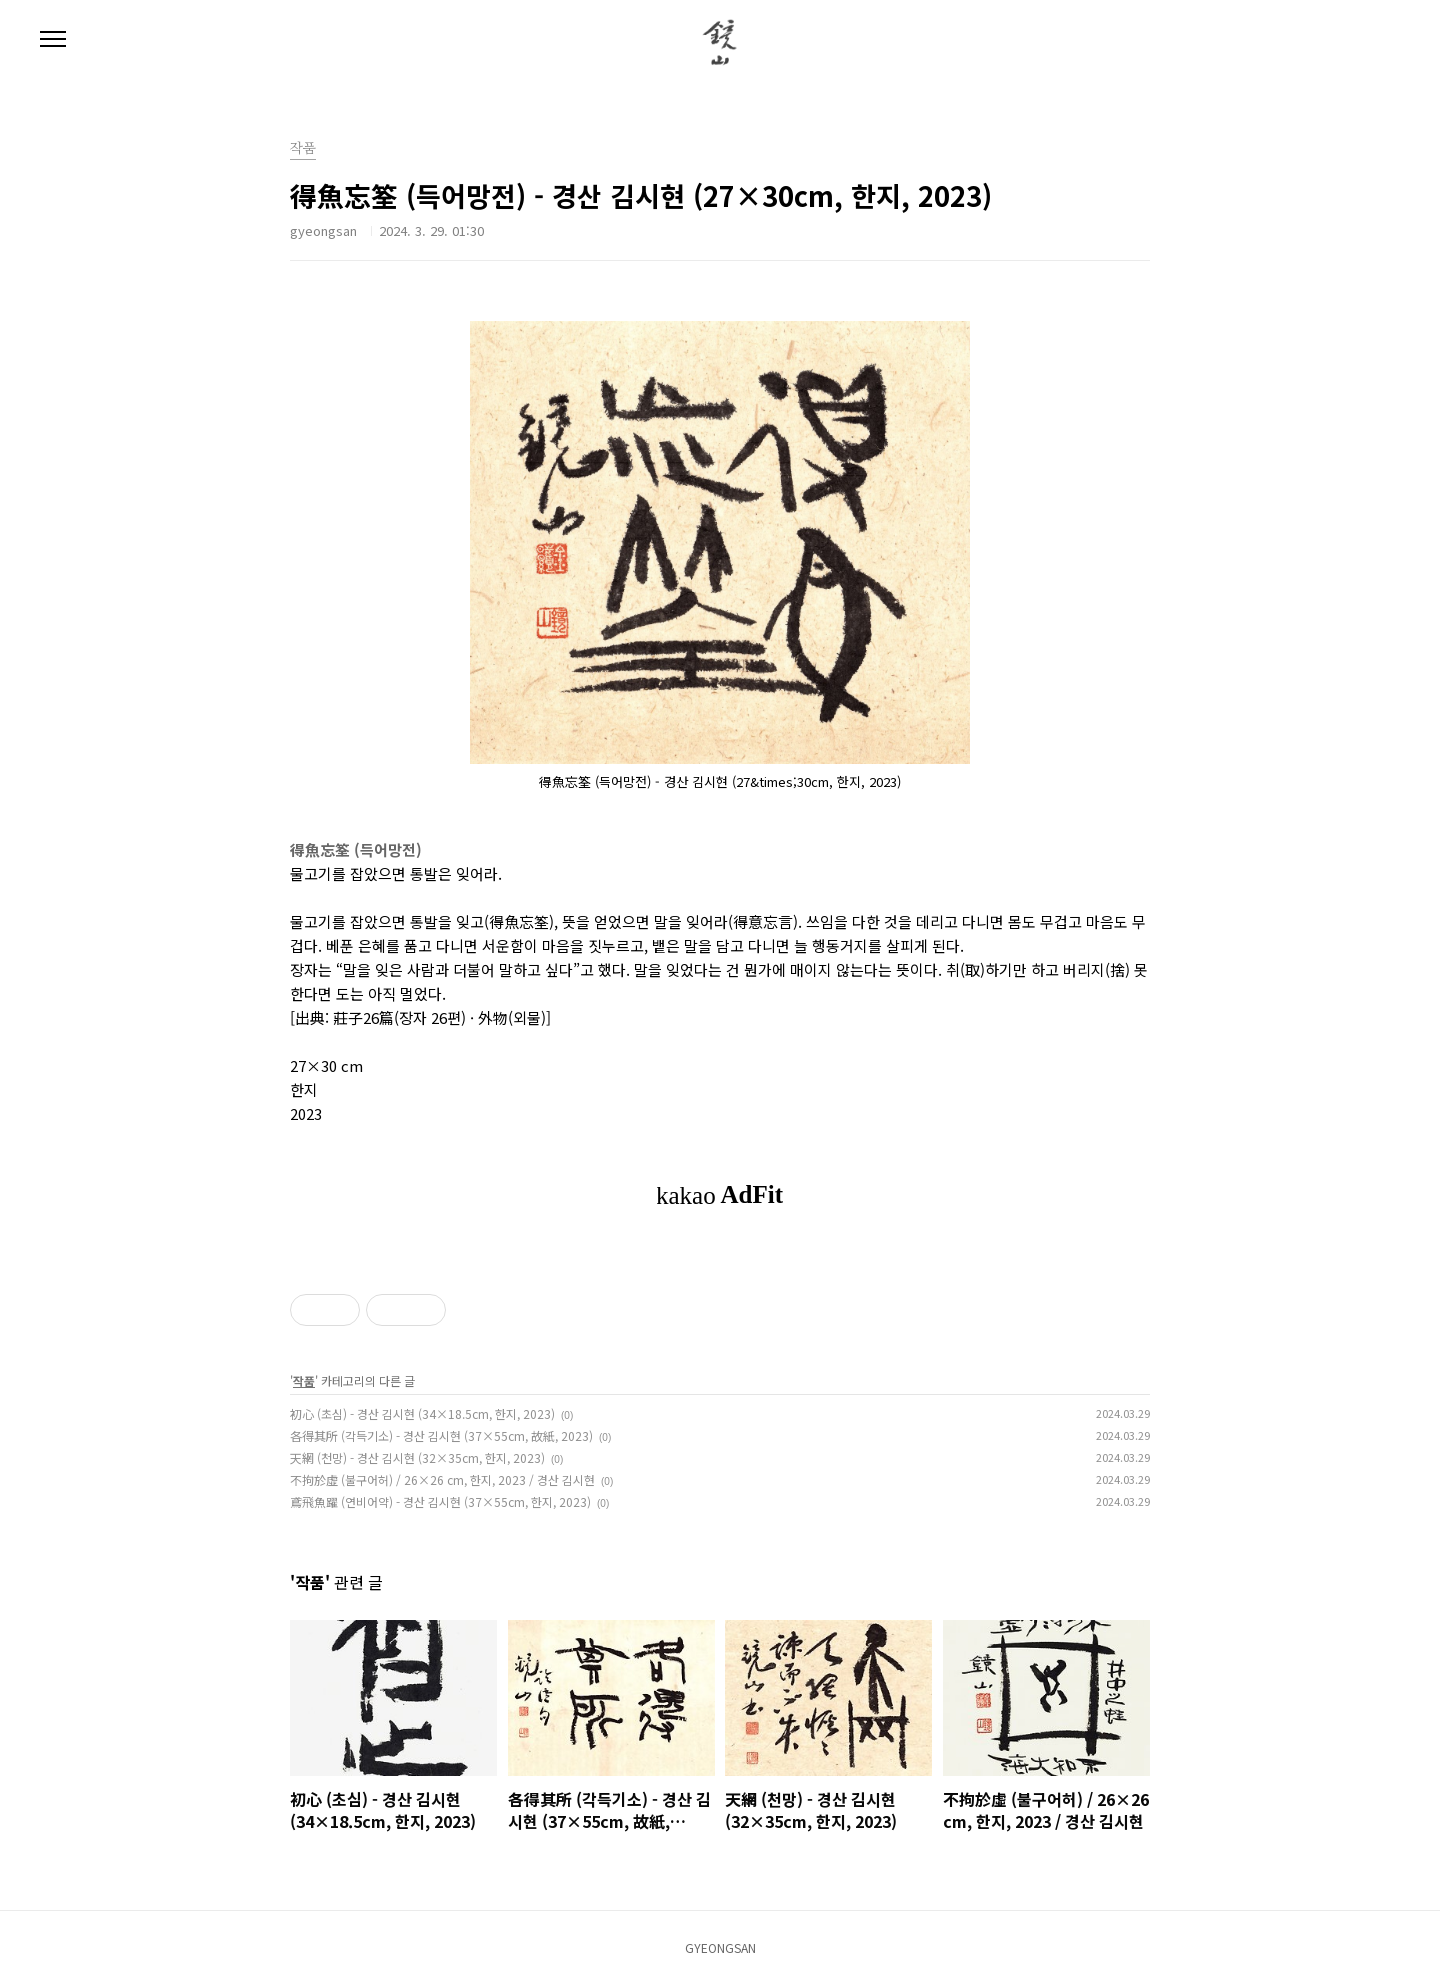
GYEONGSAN (720, 1947)
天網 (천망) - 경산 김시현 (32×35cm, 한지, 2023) (417, 1457)
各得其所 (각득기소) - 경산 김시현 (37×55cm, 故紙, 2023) (441, 1435)
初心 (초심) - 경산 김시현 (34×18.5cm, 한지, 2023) (422, 1413)
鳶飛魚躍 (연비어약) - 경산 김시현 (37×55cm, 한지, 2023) (440, 1501)
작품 (303, 149)
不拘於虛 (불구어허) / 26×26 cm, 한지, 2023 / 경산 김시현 (442, 1479)
